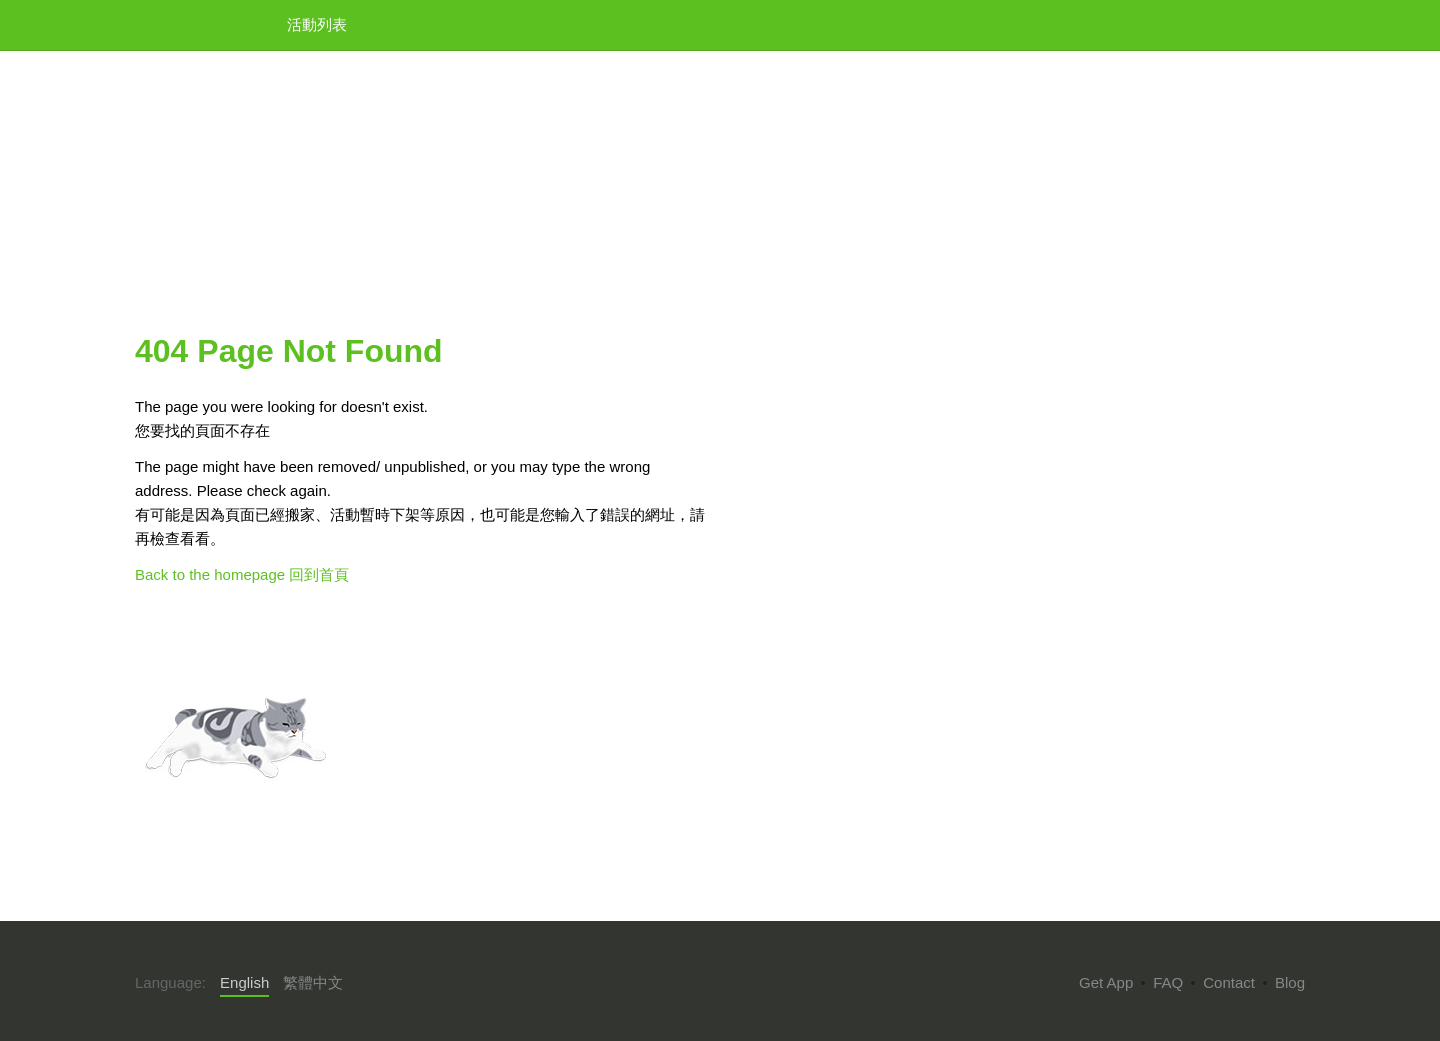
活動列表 (317, 24)
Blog (1290, 982)
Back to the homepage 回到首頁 (242, 574)
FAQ (1168, 982)
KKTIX (186, 23)
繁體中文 (313, 982)
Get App (1106, 982)
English (244, 982)
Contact (1229, 982)
